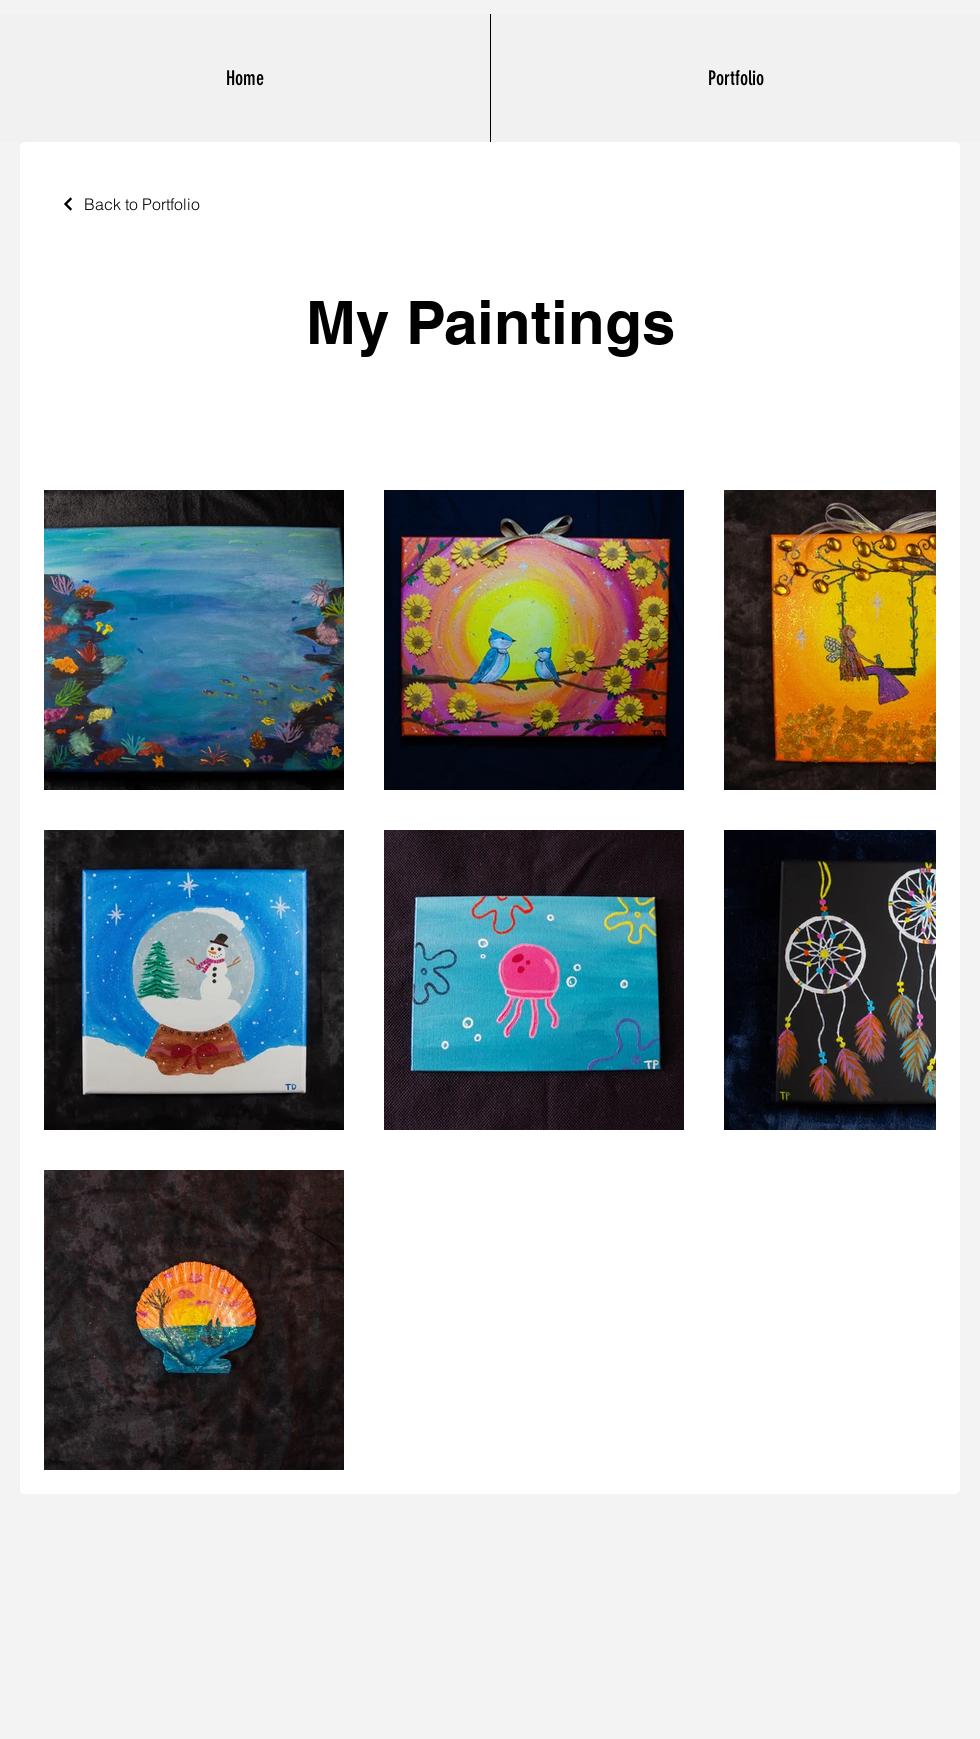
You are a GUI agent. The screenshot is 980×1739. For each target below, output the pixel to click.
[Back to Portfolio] (130, 204)
